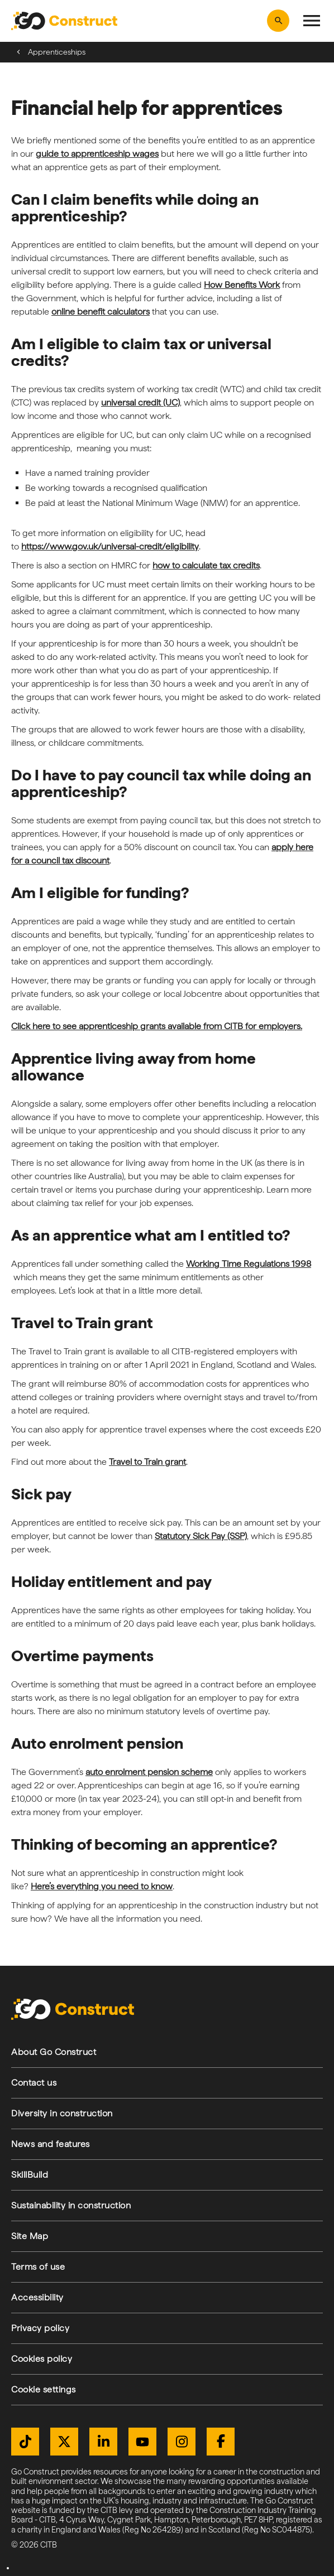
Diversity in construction (62, 2113)
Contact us (33, 2082)
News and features (50, 2144)
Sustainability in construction (71, 2205)
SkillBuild (29, 2174)
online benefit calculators (100, 311)
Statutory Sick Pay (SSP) (201, 1536)
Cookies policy (41, 2358)
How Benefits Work (242, 284)
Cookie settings (43, 2389)
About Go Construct (53, 2052)
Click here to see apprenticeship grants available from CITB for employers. (156, 1026)
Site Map (29, 2236)
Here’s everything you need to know (102, 1886)
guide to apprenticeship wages (97, 153)
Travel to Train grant (147, 1461)
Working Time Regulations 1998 (248, 1263)
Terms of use (38, 2266)
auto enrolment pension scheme (149, 1772)
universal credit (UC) (140, 402)
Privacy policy (40, 2328)
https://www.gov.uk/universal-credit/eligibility (110, 546)
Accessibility (37, 2297)
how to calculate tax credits (206, 565)
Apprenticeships (56, 51)
